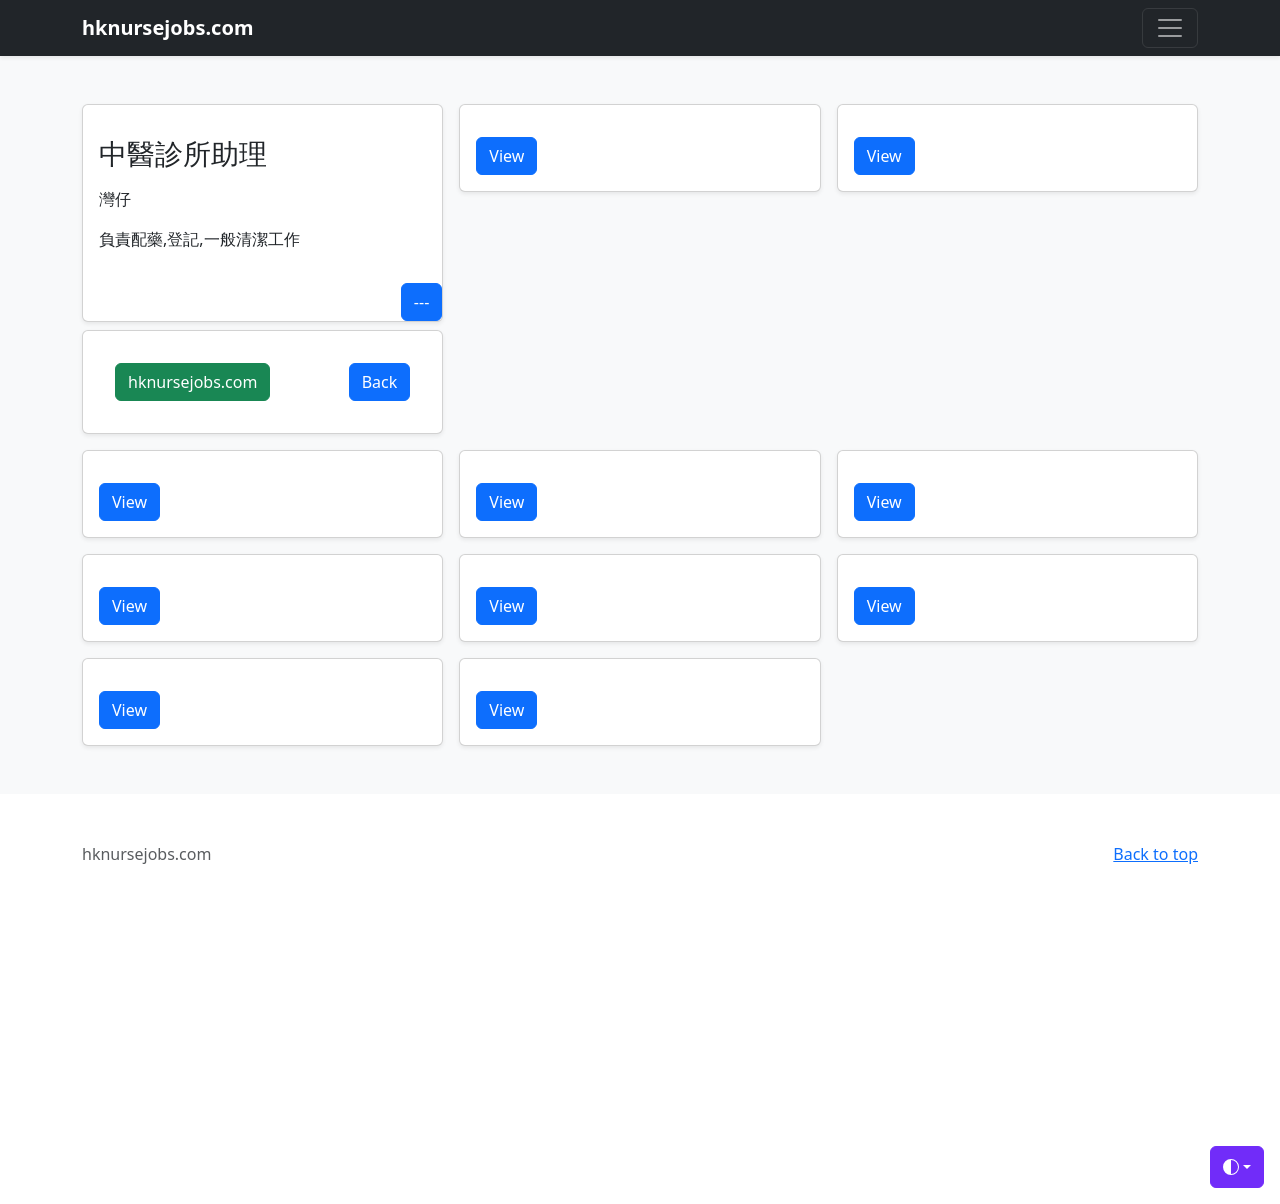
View (506, 156)
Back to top (1155, 854)
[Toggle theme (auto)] (1237, 1167)
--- (421, 302)
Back (380, 382)
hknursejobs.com (192, 382)
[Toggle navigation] (1170, 28)
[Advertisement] (600, 1058)
